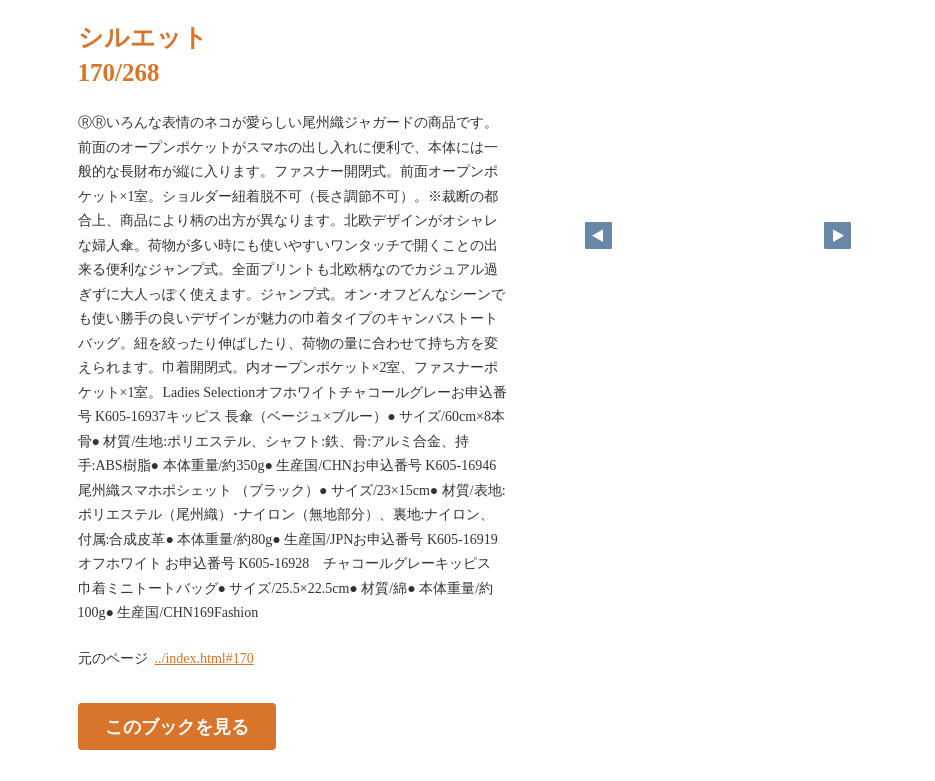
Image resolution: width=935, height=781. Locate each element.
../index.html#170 (204, 658)
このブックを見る (177, 726)
